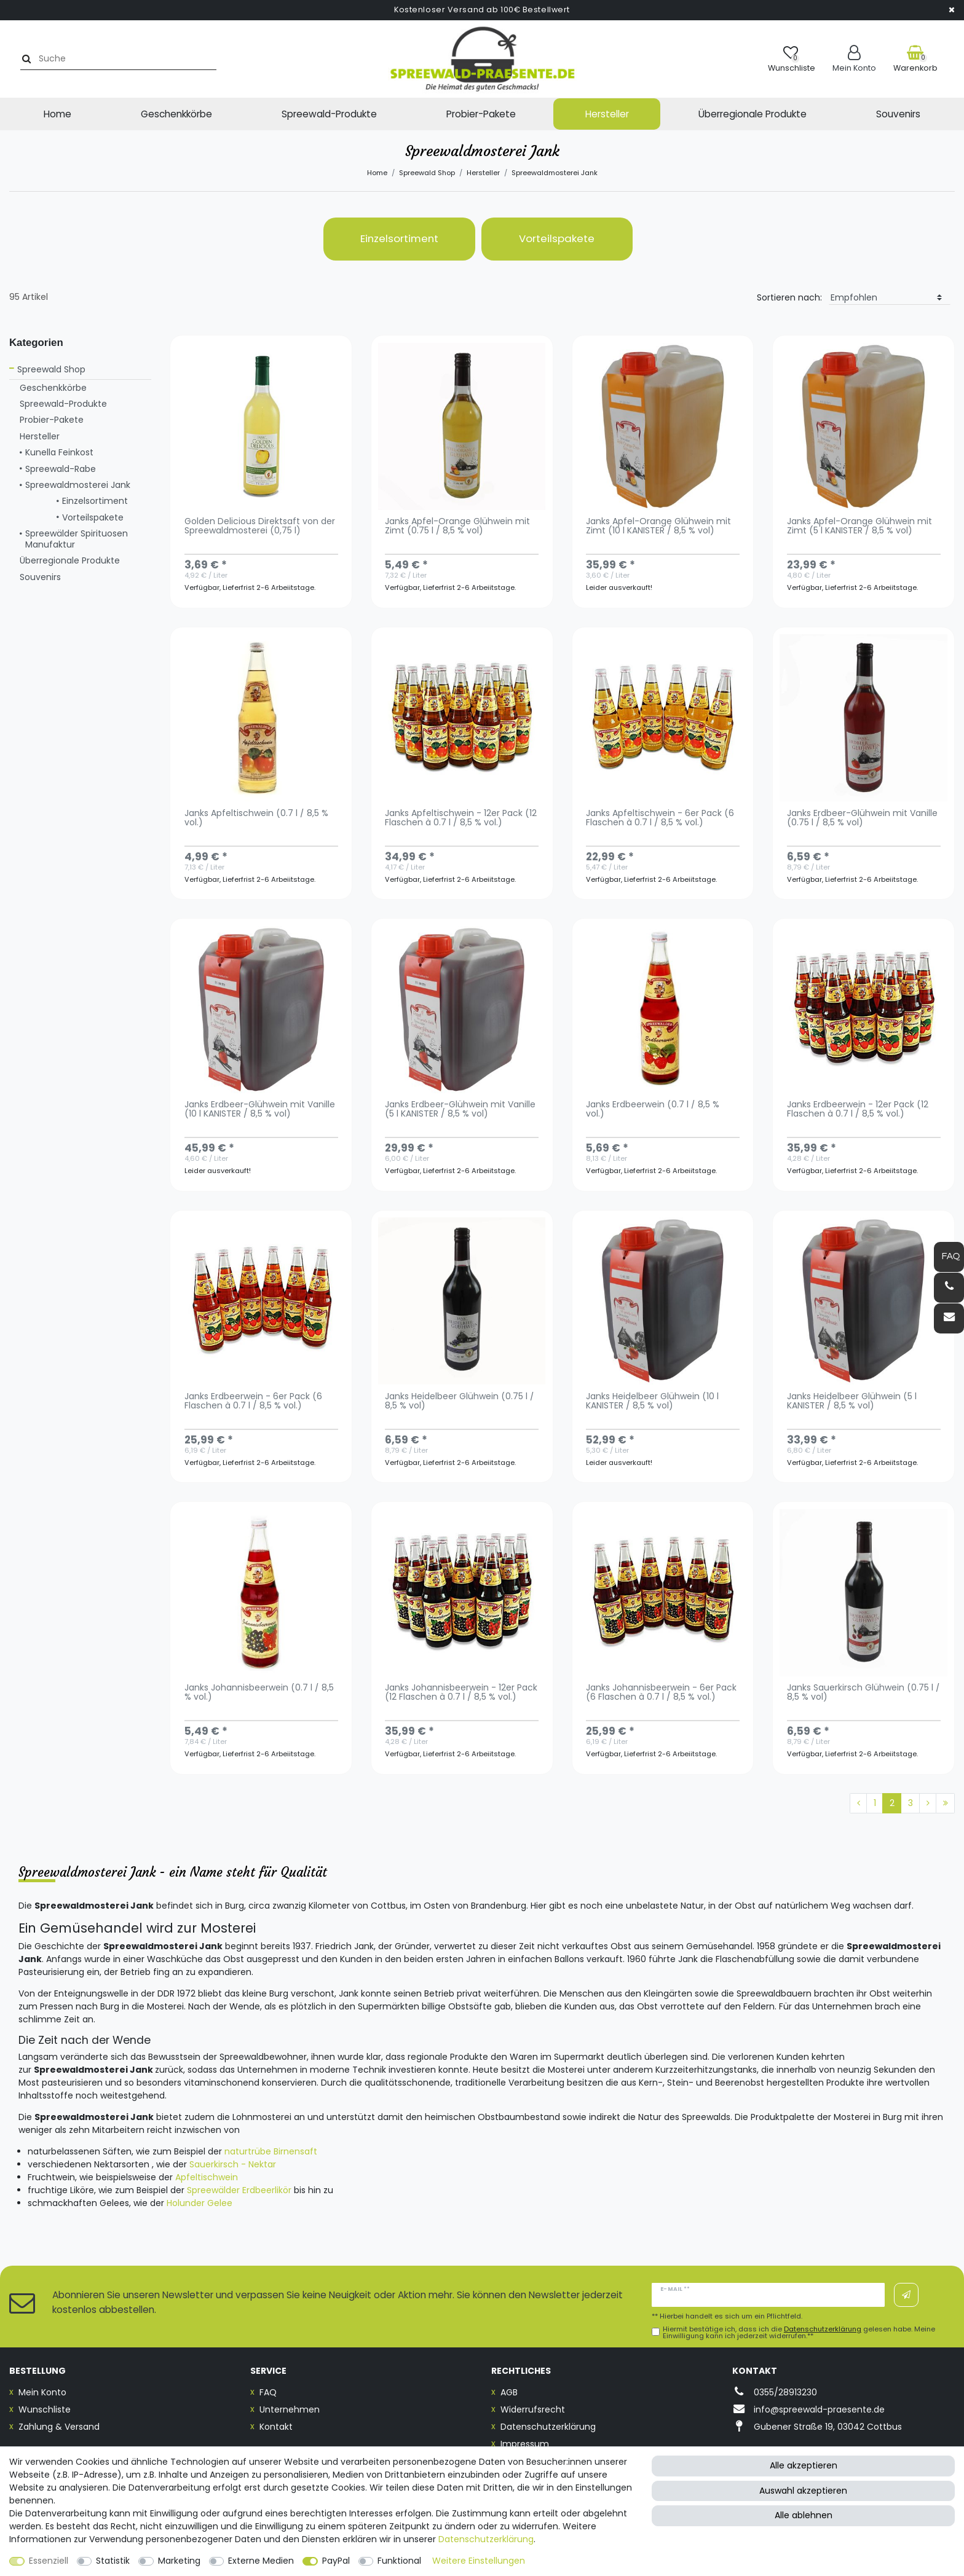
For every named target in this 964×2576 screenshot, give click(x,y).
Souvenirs (898, 114)
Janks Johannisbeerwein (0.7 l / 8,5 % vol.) (259, 1693)
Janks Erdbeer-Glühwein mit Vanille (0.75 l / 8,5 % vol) (862, 818)
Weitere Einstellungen (478, 2560)
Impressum (524, 2444)
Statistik (113, 2560)
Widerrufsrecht (532, 2409)
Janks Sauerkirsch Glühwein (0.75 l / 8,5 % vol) (863, 1693)
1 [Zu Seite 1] (875, 1803)
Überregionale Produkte (752, 114)
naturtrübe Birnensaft (270, 2151)
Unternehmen (289, 2409)
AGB (509, 2392)
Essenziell (48, 2560)
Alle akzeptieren (803, 2465)
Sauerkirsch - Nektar (232, 2164)
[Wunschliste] (791, 58)
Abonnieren (906, 2295)
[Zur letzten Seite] (945, 1803)
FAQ (268, 2392)
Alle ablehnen (803, 2515)
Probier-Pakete (481, 114)
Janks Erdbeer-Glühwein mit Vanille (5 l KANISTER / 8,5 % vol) (460, 1110)
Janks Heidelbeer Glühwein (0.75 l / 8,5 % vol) (459, 1402)
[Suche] (22, 58)
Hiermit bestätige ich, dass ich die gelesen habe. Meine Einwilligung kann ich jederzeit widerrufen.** (799, 2332)
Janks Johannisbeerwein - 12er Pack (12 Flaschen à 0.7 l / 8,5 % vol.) (461, 1693)
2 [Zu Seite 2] (892, 1803)
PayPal (336, 2560)
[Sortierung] (889, 298)
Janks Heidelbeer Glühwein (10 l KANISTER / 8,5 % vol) (652, 1402)
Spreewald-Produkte (329, 114)
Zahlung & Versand (59, 2427)
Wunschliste (44, 2409)
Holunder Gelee (199, 2203)
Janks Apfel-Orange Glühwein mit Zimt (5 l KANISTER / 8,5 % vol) (859, 526)
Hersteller (607, 114)
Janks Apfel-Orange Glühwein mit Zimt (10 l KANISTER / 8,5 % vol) (658, 526)
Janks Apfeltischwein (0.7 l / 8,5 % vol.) (256, 818)
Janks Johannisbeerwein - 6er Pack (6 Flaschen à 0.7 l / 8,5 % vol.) (661, 1693)
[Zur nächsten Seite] (927, 1803)
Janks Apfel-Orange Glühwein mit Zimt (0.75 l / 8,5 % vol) (457, 526)
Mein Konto (42, 2392)
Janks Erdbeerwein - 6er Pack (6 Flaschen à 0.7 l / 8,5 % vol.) (253, 1402)
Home (57, 114)
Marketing (179, 2560)
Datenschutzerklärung (548, 2427)
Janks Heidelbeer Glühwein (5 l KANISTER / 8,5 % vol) (852, 1402)
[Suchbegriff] (119, 58)
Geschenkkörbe (176, 114)
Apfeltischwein (206, 2177)
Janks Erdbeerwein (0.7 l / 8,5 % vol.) (652, 1110)
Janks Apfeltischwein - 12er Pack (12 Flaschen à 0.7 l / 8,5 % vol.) (461, 818)
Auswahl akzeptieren (803, 2490)
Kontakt (276, 2427)
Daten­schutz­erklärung (486, 2539)
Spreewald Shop (427, 173)
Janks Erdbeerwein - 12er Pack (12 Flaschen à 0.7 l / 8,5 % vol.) (857, 1110)
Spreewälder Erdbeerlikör (239, 2190)
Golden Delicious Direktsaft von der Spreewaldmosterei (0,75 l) (259, 526)
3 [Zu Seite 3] (910, 1803)
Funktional (399, 2560)
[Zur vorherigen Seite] (858, 1803)
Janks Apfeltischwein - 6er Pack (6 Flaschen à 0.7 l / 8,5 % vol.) (660, 818)
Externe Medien (261, 2560)
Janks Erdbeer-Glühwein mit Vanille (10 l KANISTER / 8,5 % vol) (259, 1110)
